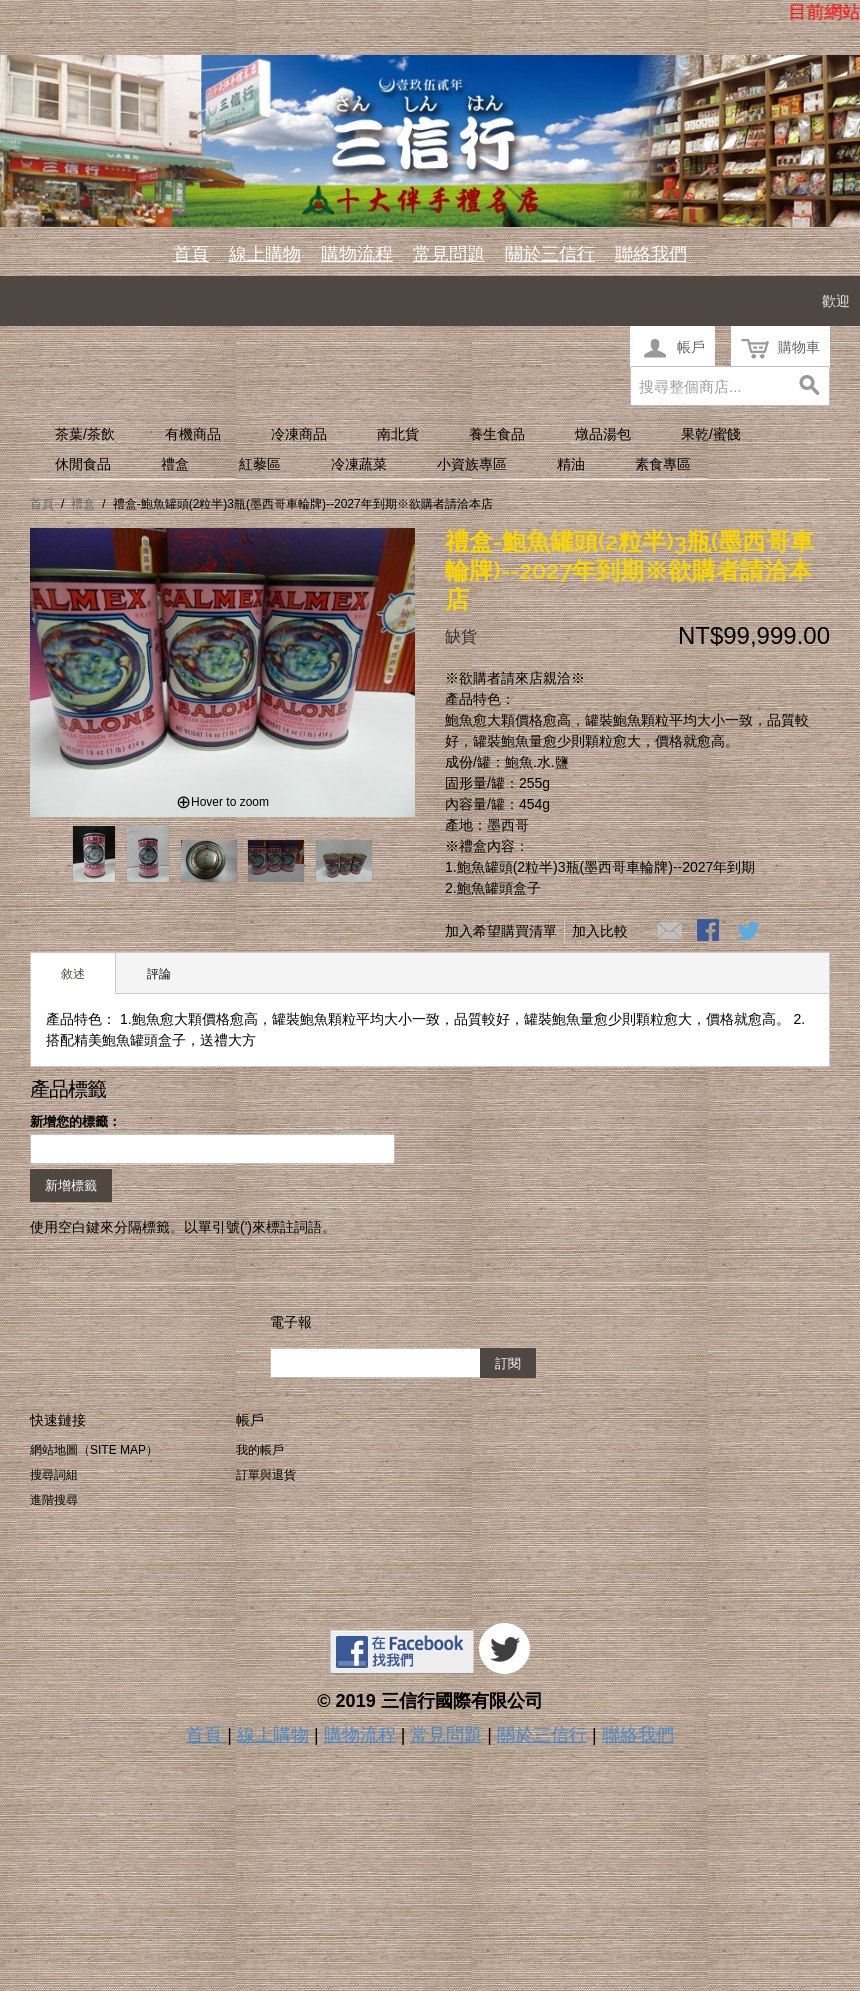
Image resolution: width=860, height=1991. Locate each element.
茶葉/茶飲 (85, 434)
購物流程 (357, 254)
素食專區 (663, 464)
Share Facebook (710, 932)
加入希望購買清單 (501, 931)
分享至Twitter (750, 932)
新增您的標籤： (75, 1121)
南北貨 (398, 434)
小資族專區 (472, 464)
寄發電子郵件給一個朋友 (670, 932)
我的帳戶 (260, 1450)
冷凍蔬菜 (359, 464)
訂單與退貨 (266, 1475)
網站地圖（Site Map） (94, 1450)
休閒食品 (83, 464)
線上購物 (265, 254)
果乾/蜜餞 (711, 434)
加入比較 (600, 931)
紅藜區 (260, 464)
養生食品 (497, 434)
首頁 (191, 254)
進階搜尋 (54, 1500)
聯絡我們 (651, 254)
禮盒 (175, 464)
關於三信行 (550, 254)
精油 (571, 464)
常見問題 (449, 254)
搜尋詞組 (54, 1475)
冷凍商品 (299, 434)
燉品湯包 (603, 434)
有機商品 (193, 434)
